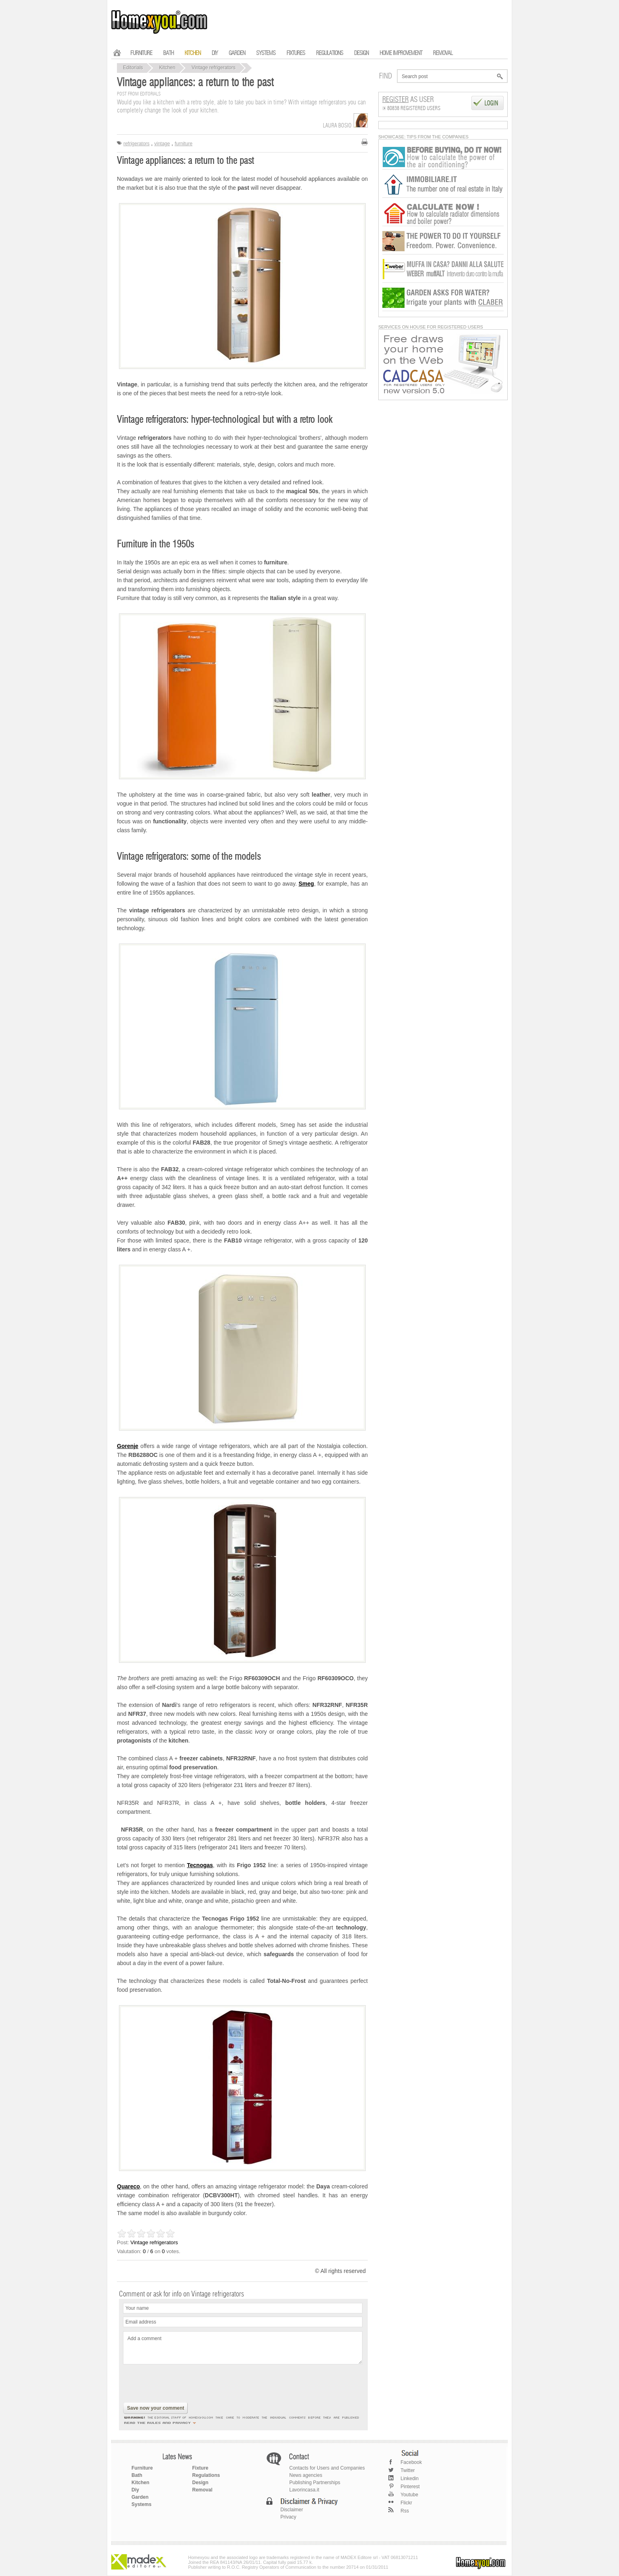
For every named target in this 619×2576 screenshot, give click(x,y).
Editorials (133, 67)
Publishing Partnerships (314, 2482)
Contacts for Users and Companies (327, 2468)
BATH (168, 53)
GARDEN (237, 53)
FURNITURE (141, 53)
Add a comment (242, 2347)
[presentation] (184, 2384)
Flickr (406, 2503)
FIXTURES (295, 53)
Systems (141, 2504)
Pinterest (410, 2486)
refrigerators (136, 143)
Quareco (128, 2186)
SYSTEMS (266, 53)
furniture (184, 143)
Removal (202, 2490)
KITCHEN (192, 53)
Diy (135, 2490)
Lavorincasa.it (304, 2490)
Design (200, 2482)
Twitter (408, 2470)
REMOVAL (442, 53)
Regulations (206, 2475)
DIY (215, 53)
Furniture (142, 2468)
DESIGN (361, 53)
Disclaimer (291, 2509)
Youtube (409, 2495)
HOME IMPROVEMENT (400, 53)
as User (408, 100)
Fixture (200, 2468)
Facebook (411, 2462)
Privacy (288, 2517)
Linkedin (410, 2478)
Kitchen (167, 67)
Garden (139, 2497)
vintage (162, 143)
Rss (405, 2511)
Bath (136, 2475)
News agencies (305, 2475)
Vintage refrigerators (213, 67)
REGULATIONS (329, 53)
